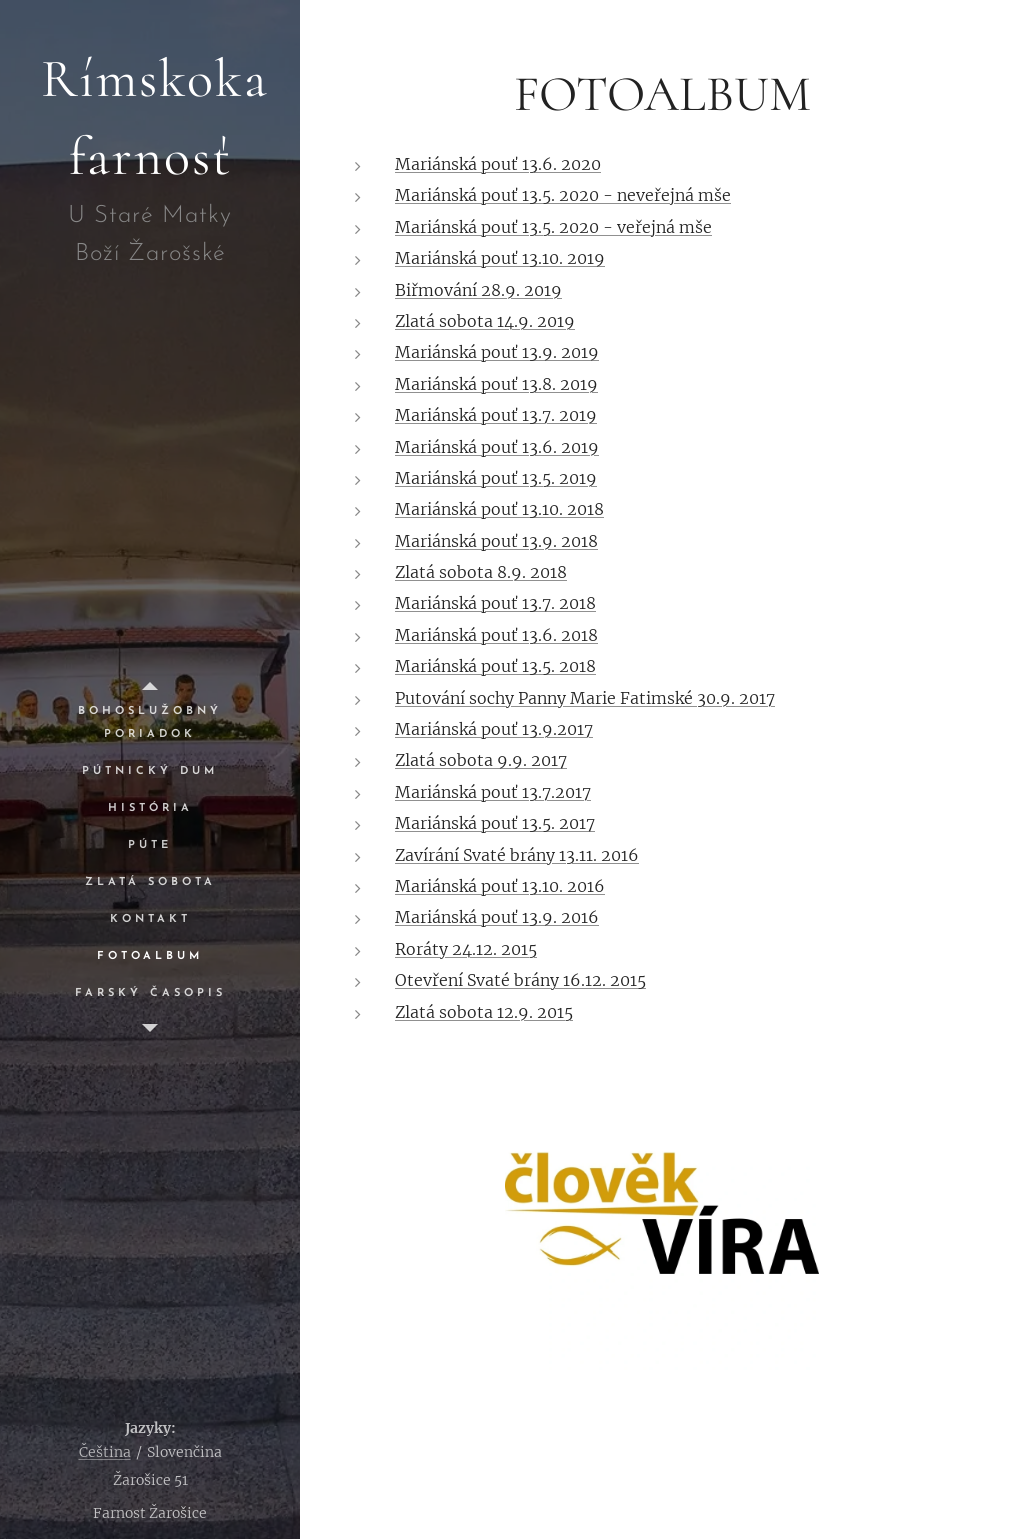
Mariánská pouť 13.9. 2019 (497, 352)
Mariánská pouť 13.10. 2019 (500, 258)
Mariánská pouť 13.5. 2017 (495, 823)
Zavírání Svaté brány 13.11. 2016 (517, 855)
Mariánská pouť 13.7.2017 (493, 792)
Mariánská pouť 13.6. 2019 (497, 447)
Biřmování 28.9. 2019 (478, 290)
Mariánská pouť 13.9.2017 (494, 729)
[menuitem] (150, 723)
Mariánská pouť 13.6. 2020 (498, 164)
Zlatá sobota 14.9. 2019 (485, 321)
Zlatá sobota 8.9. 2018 (481, 572)
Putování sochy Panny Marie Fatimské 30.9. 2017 (585, 698)
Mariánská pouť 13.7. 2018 (495, 603)
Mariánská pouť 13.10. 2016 (500, 886)
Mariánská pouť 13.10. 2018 (499, 509)
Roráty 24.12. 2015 (466, 949)
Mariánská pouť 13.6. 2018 (496, 635)
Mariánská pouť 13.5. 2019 (496, 478)
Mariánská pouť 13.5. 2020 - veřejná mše (553, 227)
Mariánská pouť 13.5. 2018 (495, 666)
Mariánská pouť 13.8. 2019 (496, 384)
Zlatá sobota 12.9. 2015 (484, 1012)
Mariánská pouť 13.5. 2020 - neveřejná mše (563, 195)
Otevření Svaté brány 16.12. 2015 (520, 980)
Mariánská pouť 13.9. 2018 (496, 541)
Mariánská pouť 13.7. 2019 (496, 415)
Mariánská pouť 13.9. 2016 (497, 917)
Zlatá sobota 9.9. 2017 (481, 760)
